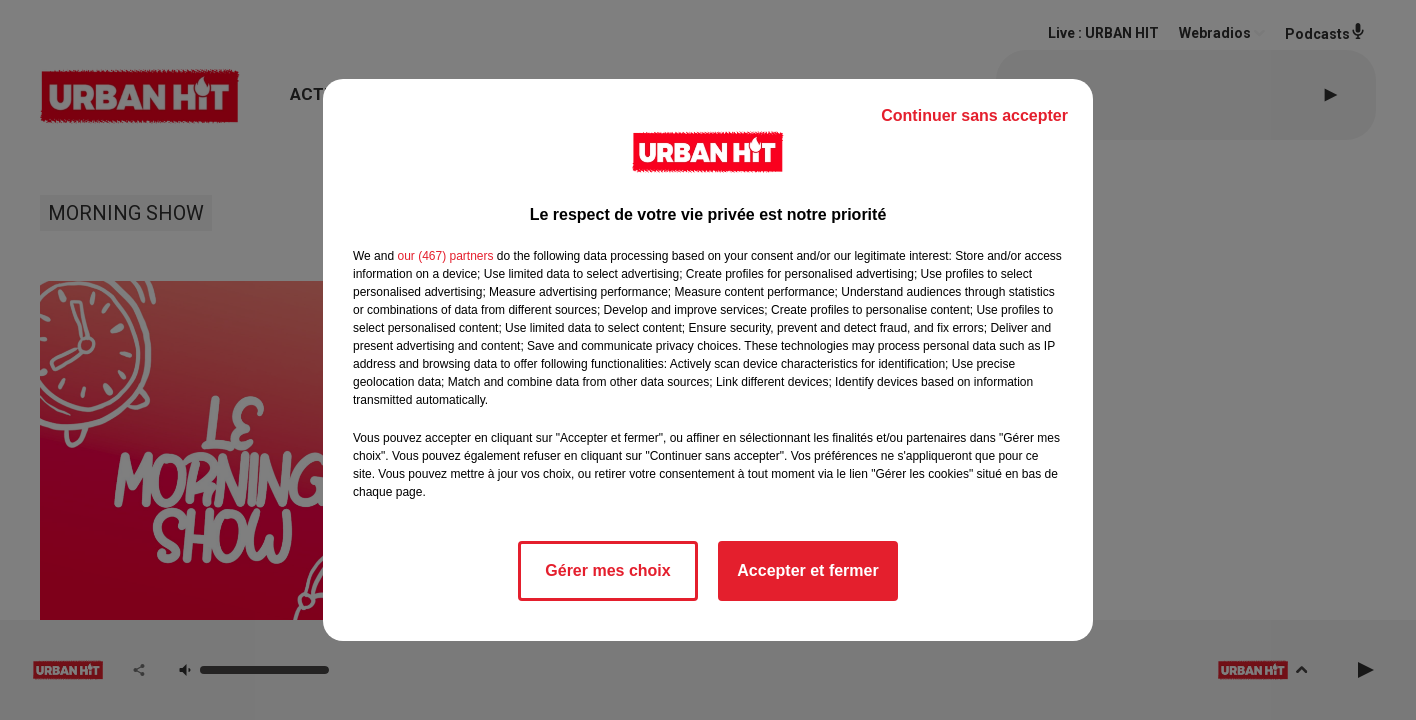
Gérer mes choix (607, 570)
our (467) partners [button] (445, 256)
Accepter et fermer (807, 570)
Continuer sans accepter (974, 115)
